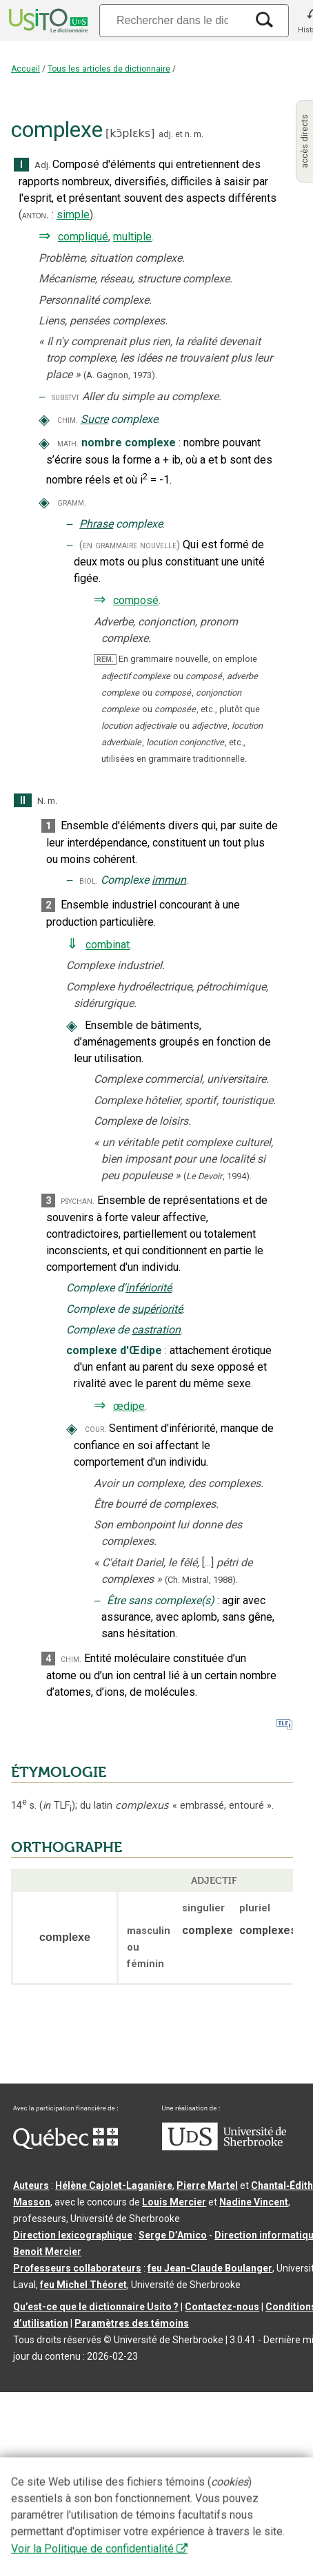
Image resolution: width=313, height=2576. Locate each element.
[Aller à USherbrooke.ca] (224, 2146)
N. (41, 801)
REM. (105, 659)
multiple (132, 236)
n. (188, 134)
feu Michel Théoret (83, 2284)
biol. (88, 880)
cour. (95, 1429)
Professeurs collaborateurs (77, 2268)
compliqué (83, 236)
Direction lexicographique (72, 2235)
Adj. (42, 165)
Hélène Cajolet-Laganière (113, 2185)
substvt (65, 397)
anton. (35, 214)
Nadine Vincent (253, 2202)
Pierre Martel (207, 2185)
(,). (217, 1176)
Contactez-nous (222, 2306)
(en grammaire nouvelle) (129, 545)
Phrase (96, 523)
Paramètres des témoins (131, 2323)
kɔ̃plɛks (130, 133)
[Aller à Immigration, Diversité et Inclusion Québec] (65, 2145)
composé (136, 600)
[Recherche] (172, 20)
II (23, 801)
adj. (166, 134)
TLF (57, 1805)
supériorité (157, 1309)
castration (156, 1329)
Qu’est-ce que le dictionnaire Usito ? (96, 2306)
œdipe (129, 1406)
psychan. (77, 1201)
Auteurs (31, 2185)
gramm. (71, 502)
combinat (107, 944)
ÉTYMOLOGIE (58, 1772)
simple (73, 214)
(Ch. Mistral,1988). (201, 1580)
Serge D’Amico (173, 2235)
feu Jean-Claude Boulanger (210, 2268)
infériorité (148, 1287)
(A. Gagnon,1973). (120, 375)
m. (198, 134)
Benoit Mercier (47, 2251)
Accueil (25, 69)
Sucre (94, 419)
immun (169, 879)
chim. (67, 420)
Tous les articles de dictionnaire (109, 69)
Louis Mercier (174, 2202)
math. (68, 443)
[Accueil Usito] (47, 20)
